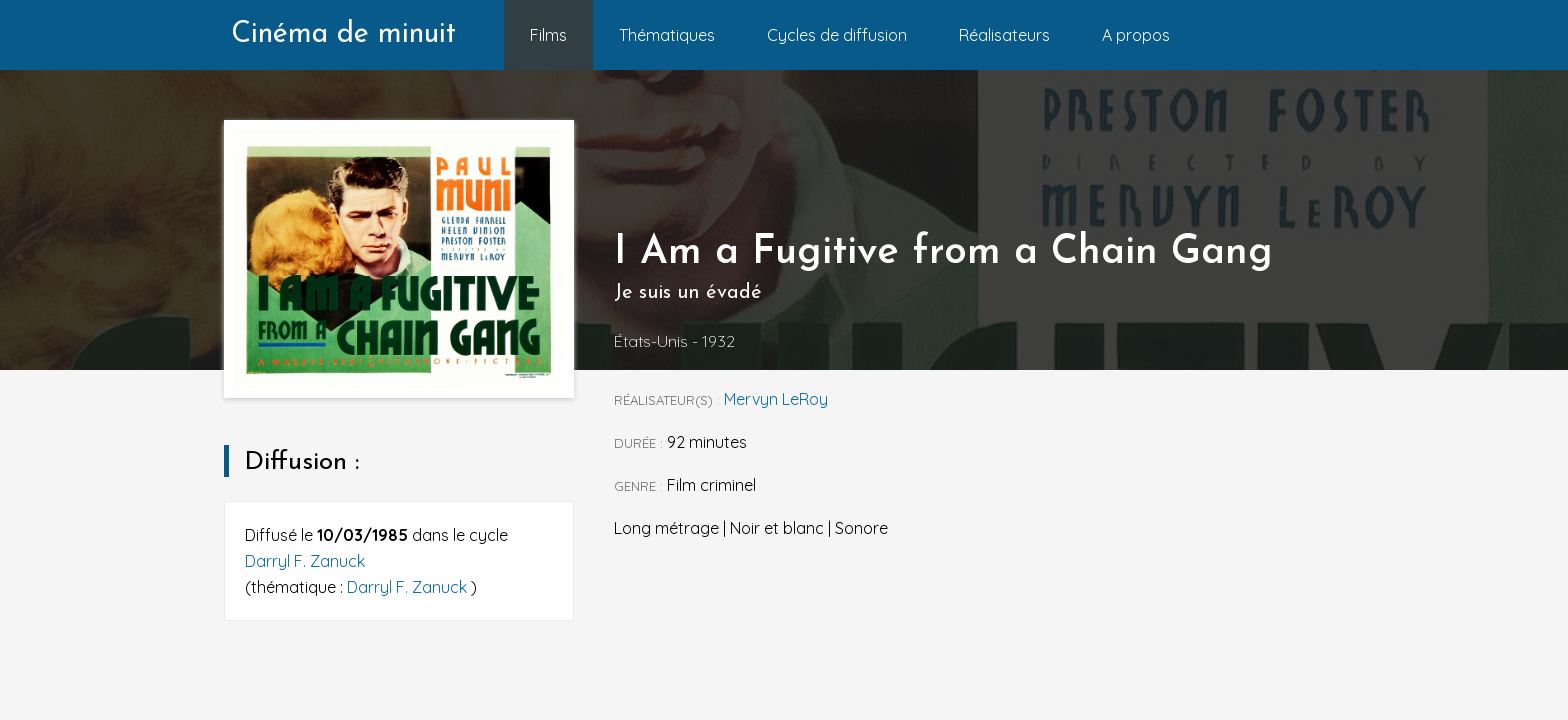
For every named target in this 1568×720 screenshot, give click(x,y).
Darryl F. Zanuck (305, 561)
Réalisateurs (1004, 35)
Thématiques (667, 35)
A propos (1136, 35)
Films (548, 35)
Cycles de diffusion (837, 35)
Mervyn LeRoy (776, 399)
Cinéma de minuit (343, 34)
